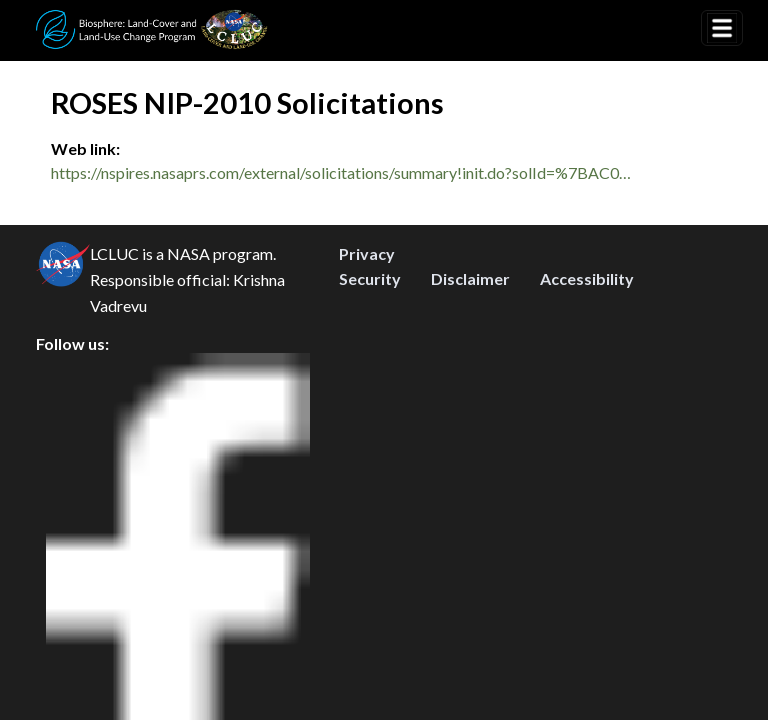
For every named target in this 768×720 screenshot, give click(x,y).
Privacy (367, 560)
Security (370, 585)
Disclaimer (470, 585)
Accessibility (587, 585)
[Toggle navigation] (722, 28)
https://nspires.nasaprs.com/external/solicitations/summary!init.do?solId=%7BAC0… (341, 172)
